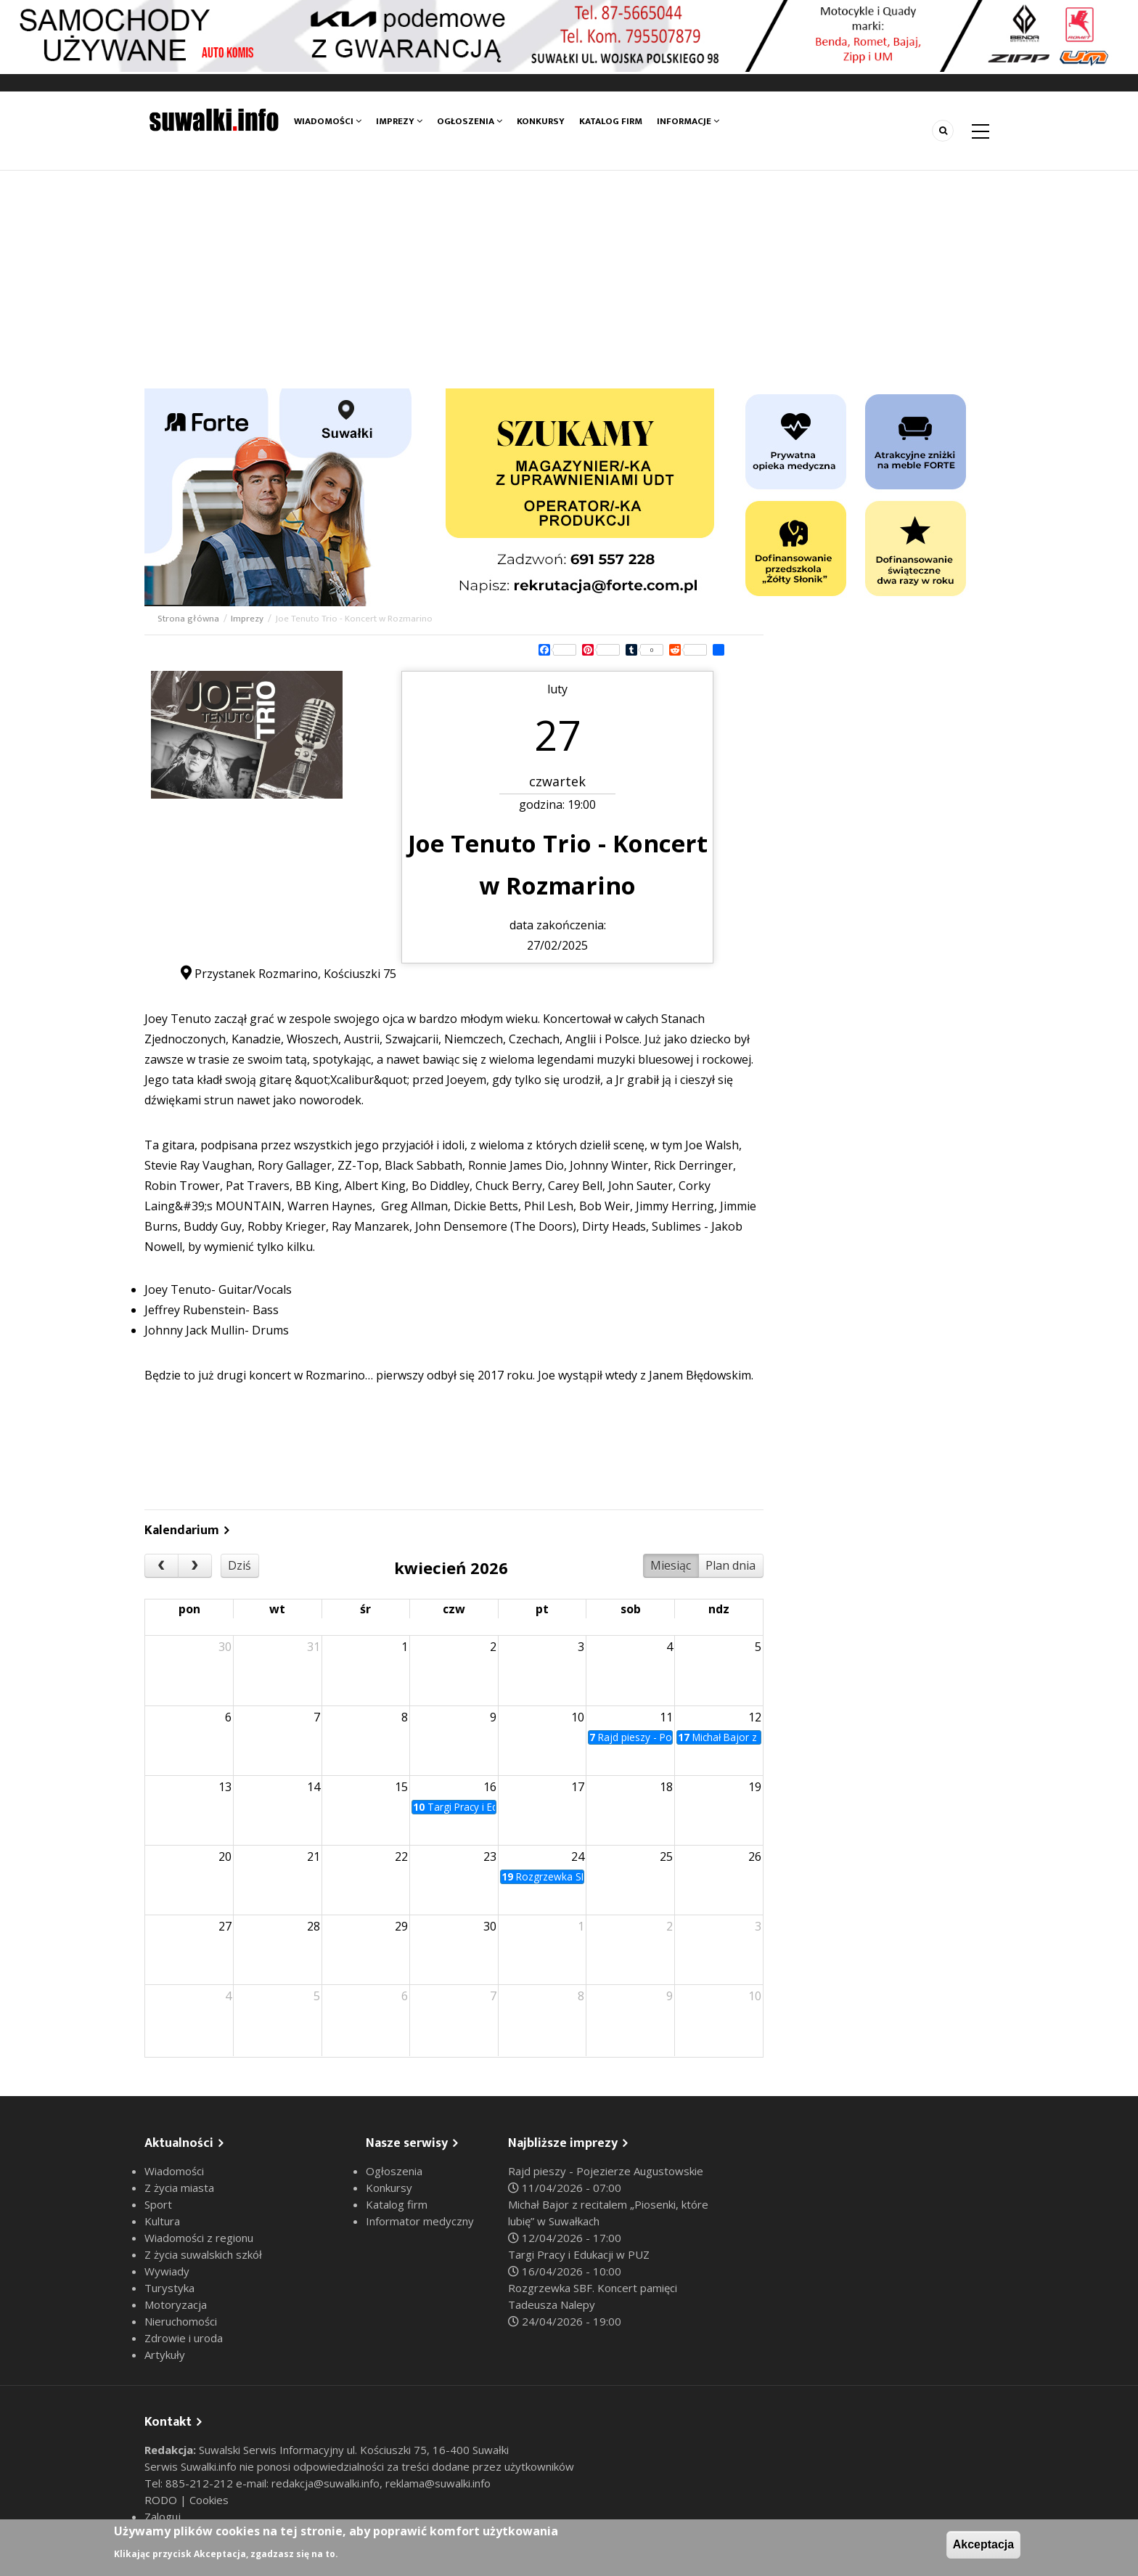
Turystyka (169, 2288)
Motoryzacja (175, 2304)
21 (313, 1856)
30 (225, 1647)
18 (666, 1787)
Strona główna (188, 619)
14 (313, 1787)
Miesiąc (670, 1565)
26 (754, 1856)
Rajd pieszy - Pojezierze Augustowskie (605, 2171)
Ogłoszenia (469, 121)
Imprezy (399, 121)
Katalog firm (610, 121)
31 (313, 1647)
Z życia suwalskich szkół (203, 2254)
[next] (195, 1566)
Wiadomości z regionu (198, 2237)
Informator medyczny (420, 2221)
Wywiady (166, 2271)
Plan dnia (730, 1565)
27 (225, 1926)
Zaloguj (162, 2516)
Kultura (162, 2221)
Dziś (239, 1565)
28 (313, 1926)
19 (754, 1787)
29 (401, 1926)
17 (577, 1787)
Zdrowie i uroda (183, 2338)
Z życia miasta (179, 2187)
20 (225, 1856)
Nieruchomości (180, 2321)
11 (666, 1717)
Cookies (209, 2500)
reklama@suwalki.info (438, 2483)
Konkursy (541, 121)
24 (577, 1856)
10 (577, 1717)
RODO (162, 2500)
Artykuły (164, 2354)
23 (489, 1856)
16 (489, 1787)
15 (401, 1787)
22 (401, 1856)
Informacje (688, 121)
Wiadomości (327, 121)
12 (754, 1717)
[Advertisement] (569, 279)
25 (666, 1856)
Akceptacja (984, 2544)
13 (225, 1787)
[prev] (161, 1566)
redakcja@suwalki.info (325, 2483)
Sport (158, 2204)
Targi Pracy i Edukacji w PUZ (579, 2254)
